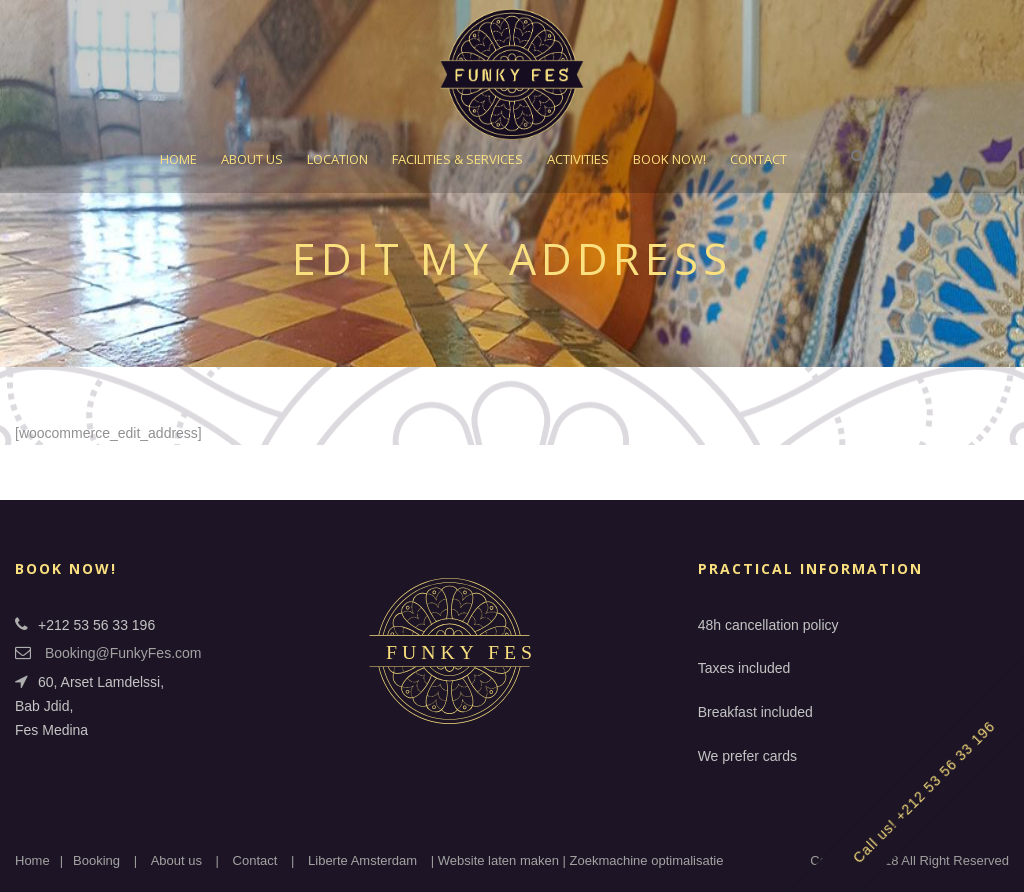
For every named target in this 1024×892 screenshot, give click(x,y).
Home (178, 159)
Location (337, 159)
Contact (758, 159)
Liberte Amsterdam (362, 860)
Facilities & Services (457, 159)
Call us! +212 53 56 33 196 (924, 792)
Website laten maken (498, 860)
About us (176, 860)
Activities (578, 159)
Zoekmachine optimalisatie (647, 860)
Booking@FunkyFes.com (123, 653)
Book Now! (669, 159)
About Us (252, 159)
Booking (96, 860)
